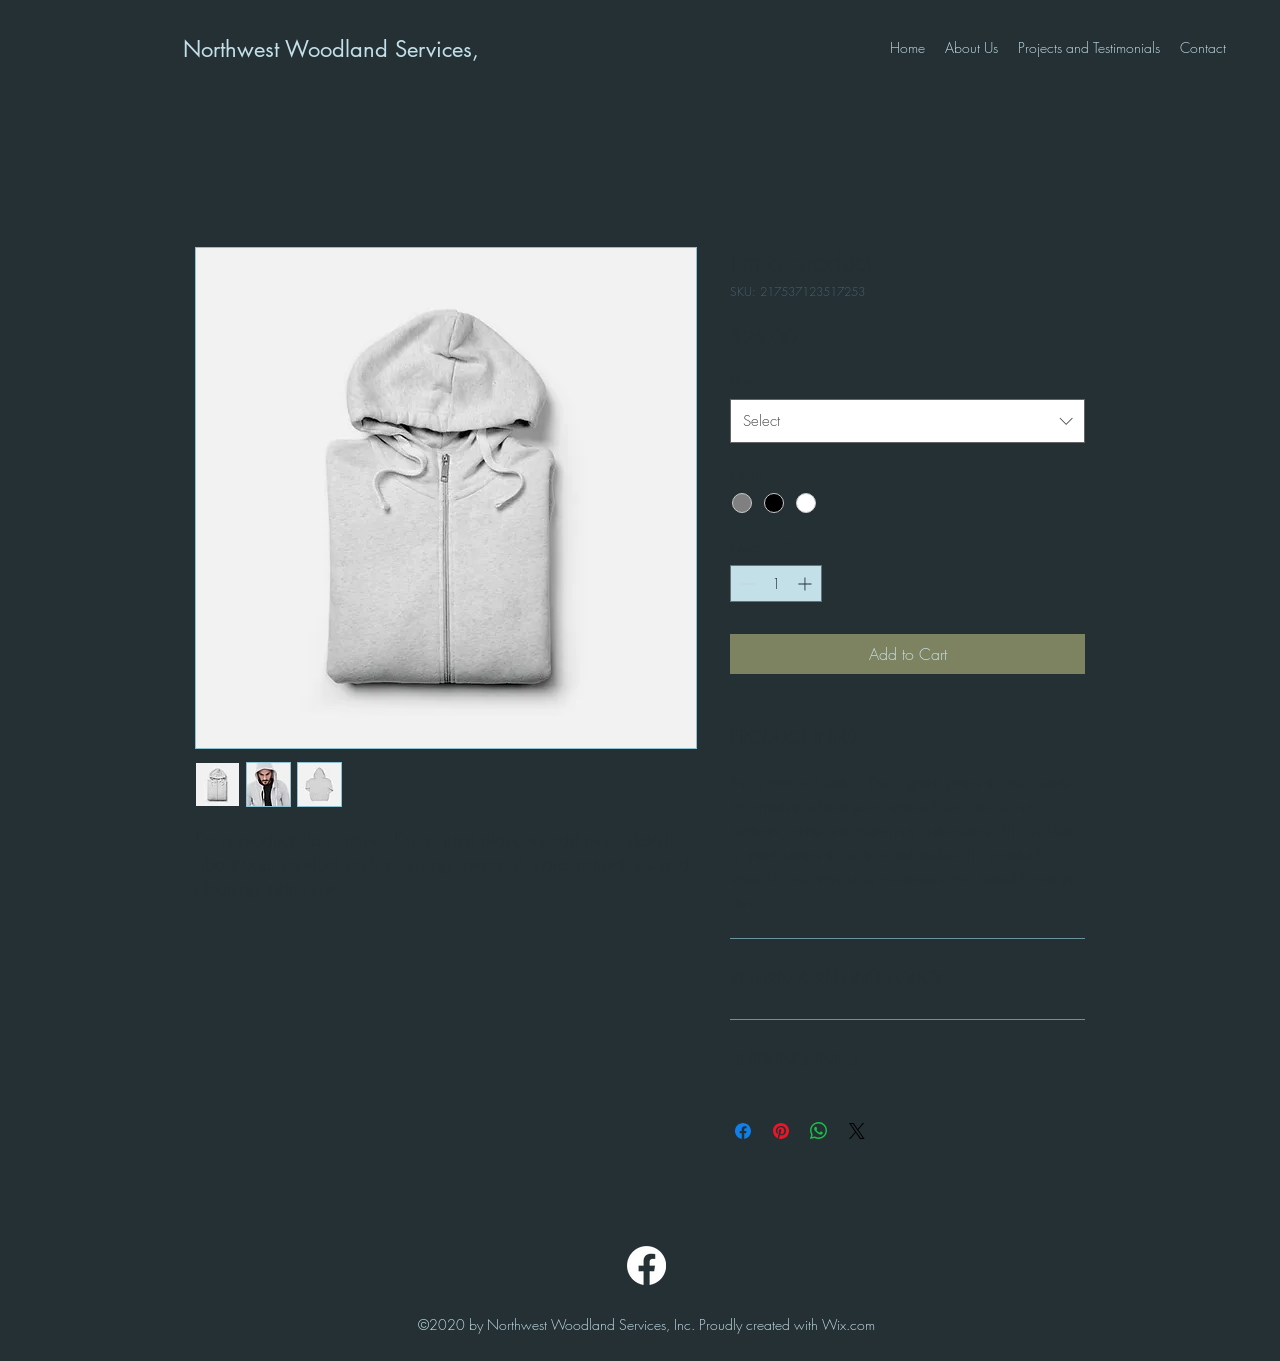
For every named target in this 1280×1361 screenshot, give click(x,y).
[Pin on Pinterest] (781, 1131)
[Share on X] (857, 1131)
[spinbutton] (776, 583)
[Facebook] (646, 1265)
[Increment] (806, 583)
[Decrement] (745, 583)
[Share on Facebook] (743, 1131)
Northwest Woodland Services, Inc (348, 49)
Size (742, 380)
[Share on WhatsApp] (819, 1131)
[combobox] (907, 421)
